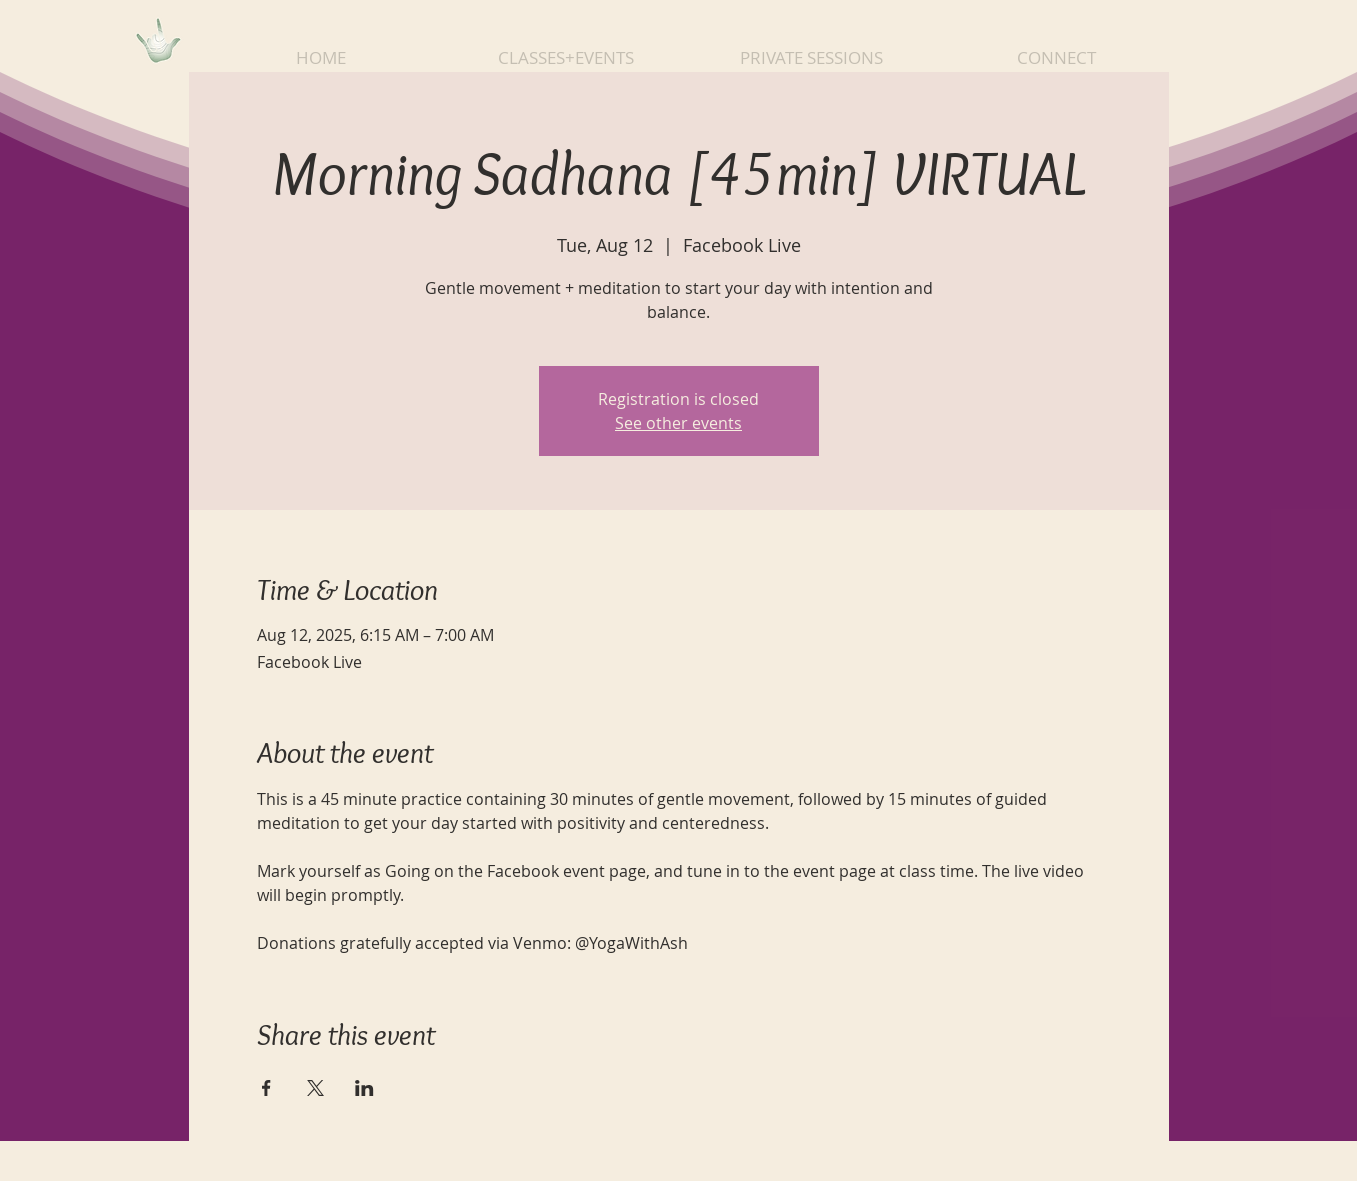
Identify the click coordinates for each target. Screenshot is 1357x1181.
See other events (678, 423)
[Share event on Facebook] (266, 1088)
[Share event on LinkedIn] (364, 1088)
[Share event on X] (315, 1088)
